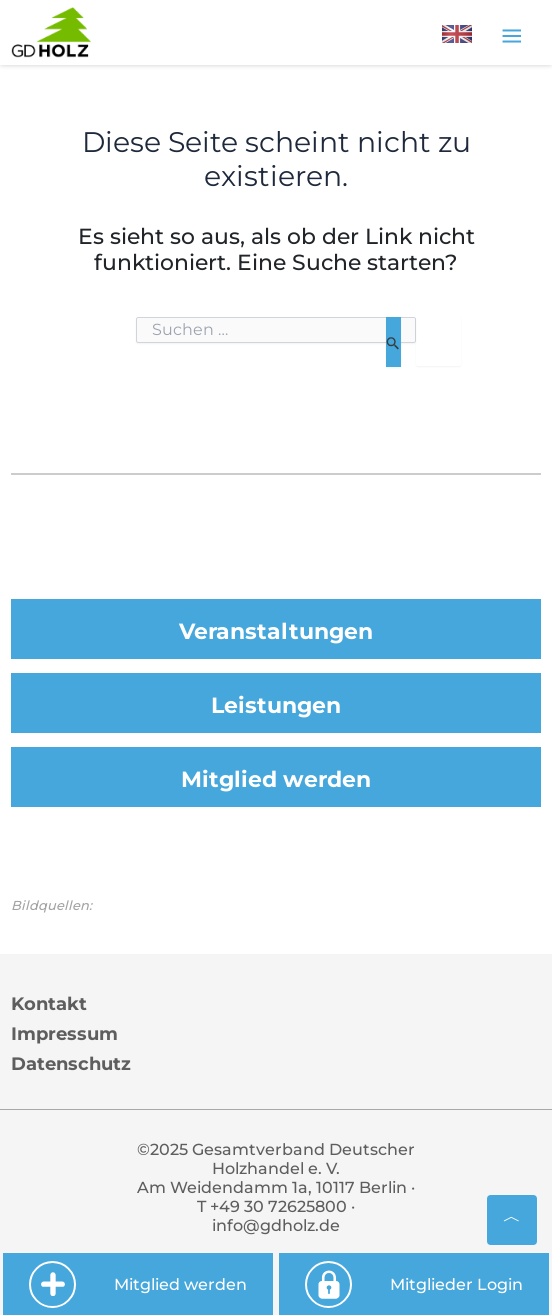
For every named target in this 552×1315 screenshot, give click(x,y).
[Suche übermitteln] (393, 342)
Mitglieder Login (413, 1284)
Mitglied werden (276, 779)
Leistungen (276, 705)
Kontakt (49, 1004)
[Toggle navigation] (511, 35)
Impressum (64, 1034)
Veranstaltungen (276, 631)
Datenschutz (71, 1064)
